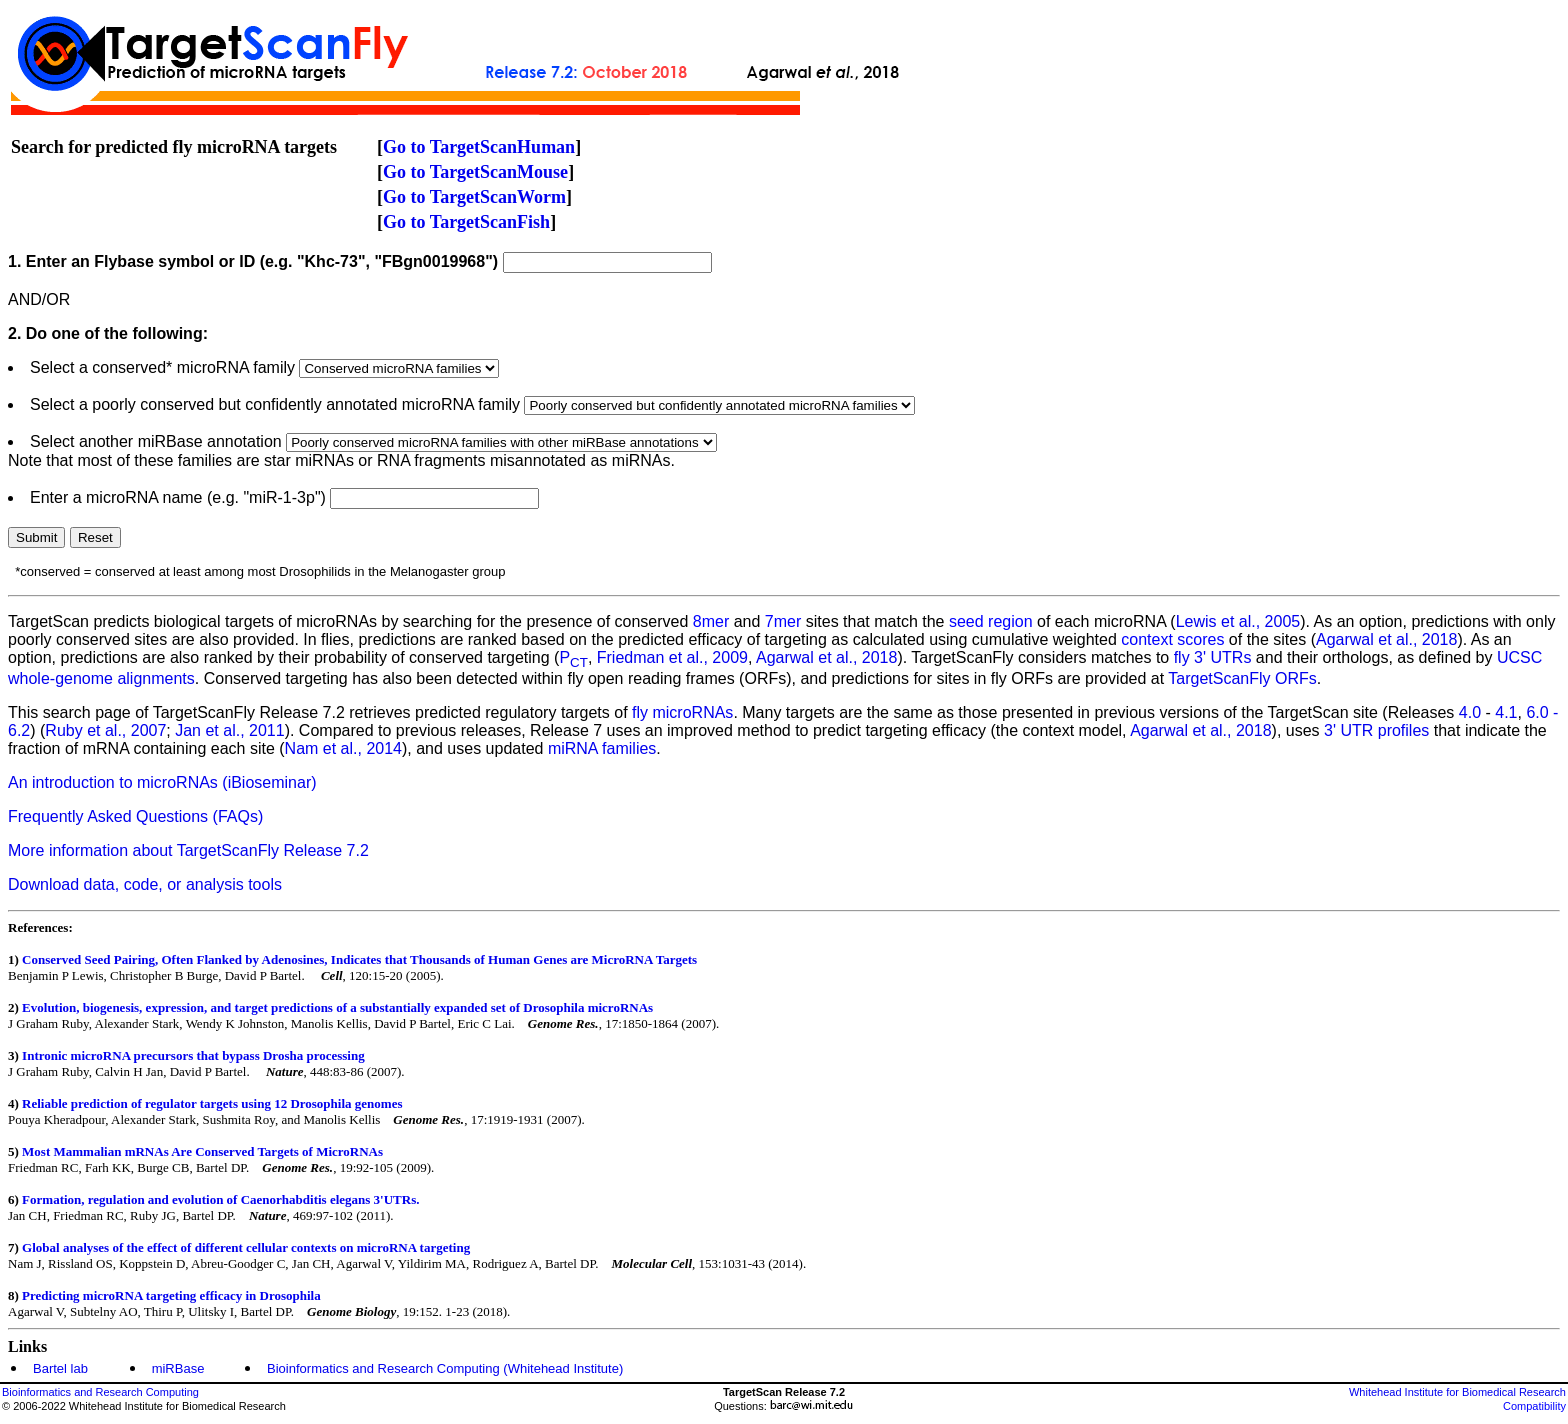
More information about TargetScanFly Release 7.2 (188, 850)
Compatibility (1534, 1406)
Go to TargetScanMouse (475, 172)
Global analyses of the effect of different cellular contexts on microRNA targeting (246, 1247)
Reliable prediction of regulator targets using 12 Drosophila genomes (212, 1103)
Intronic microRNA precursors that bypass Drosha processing (193, 1055)
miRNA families (602, 748)
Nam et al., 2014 (343, 748)
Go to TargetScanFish (466, 222)
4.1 (1506, 712)
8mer (711, 621)
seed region (991, 621)
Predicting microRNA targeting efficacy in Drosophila (171, 1295)
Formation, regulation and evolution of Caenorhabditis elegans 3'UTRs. (220, 1199)
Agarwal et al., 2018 (1386, 639)
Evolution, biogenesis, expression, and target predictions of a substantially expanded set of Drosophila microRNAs (337, 1007)
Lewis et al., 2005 (1238, 621)
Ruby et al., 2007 (105, 730)
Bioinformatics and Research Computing (100, 1392)
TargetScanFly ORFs (1242, 678)
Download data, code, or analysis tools (145, 884)
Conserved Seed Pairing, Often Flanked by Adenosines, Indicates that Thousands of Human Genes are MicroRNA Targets (359, 959)
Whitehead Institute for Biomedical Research (1457, 1392)
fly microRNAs (682, 712)
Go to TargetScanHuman (479, 147)
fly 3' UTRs (1213, 657)
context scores (1172, 639)
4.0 (1470, 712)
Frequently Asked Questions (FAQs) (135, 816)
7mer (783, 621)
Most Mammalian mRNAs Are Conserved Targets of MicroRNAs (202, 1151)
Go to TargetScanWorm (474, 197)
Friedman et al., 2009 (672, 657)
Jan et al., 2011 (229, 730)
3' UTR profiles (1376, 730)
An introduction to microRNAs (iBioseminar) (162, 782)
